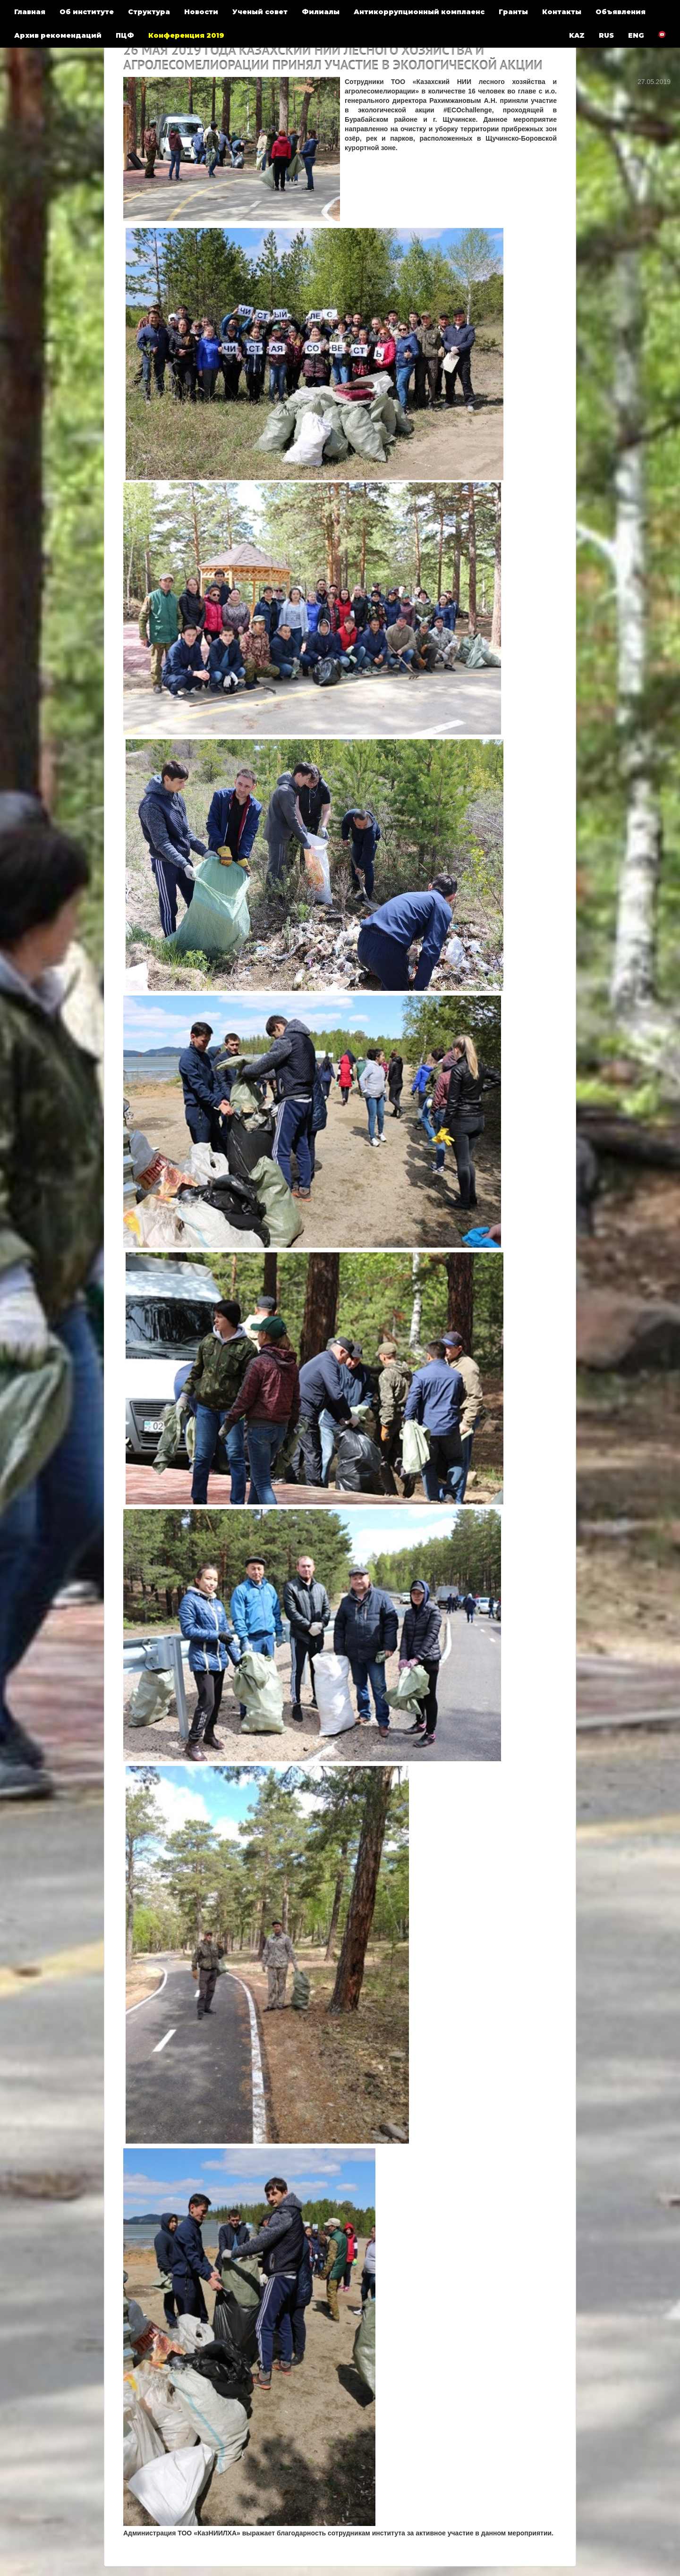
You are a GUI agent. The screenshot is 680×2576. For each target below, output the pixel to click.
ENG (636, 35)
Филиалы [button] (321, 12)
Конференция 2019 (186, 35)
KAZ (577, 35)
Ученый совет (260, 12)
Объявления (620, 12)
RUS (606, 35)
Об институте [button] (87, 12)
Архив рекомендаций (58, 35)
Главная (29, 12)
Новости (201, 12)
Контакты (561, 12)
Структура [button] (149, 12)
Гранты (513, 12)
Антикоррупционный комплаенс (419, 12)
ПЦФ (125, 35)
